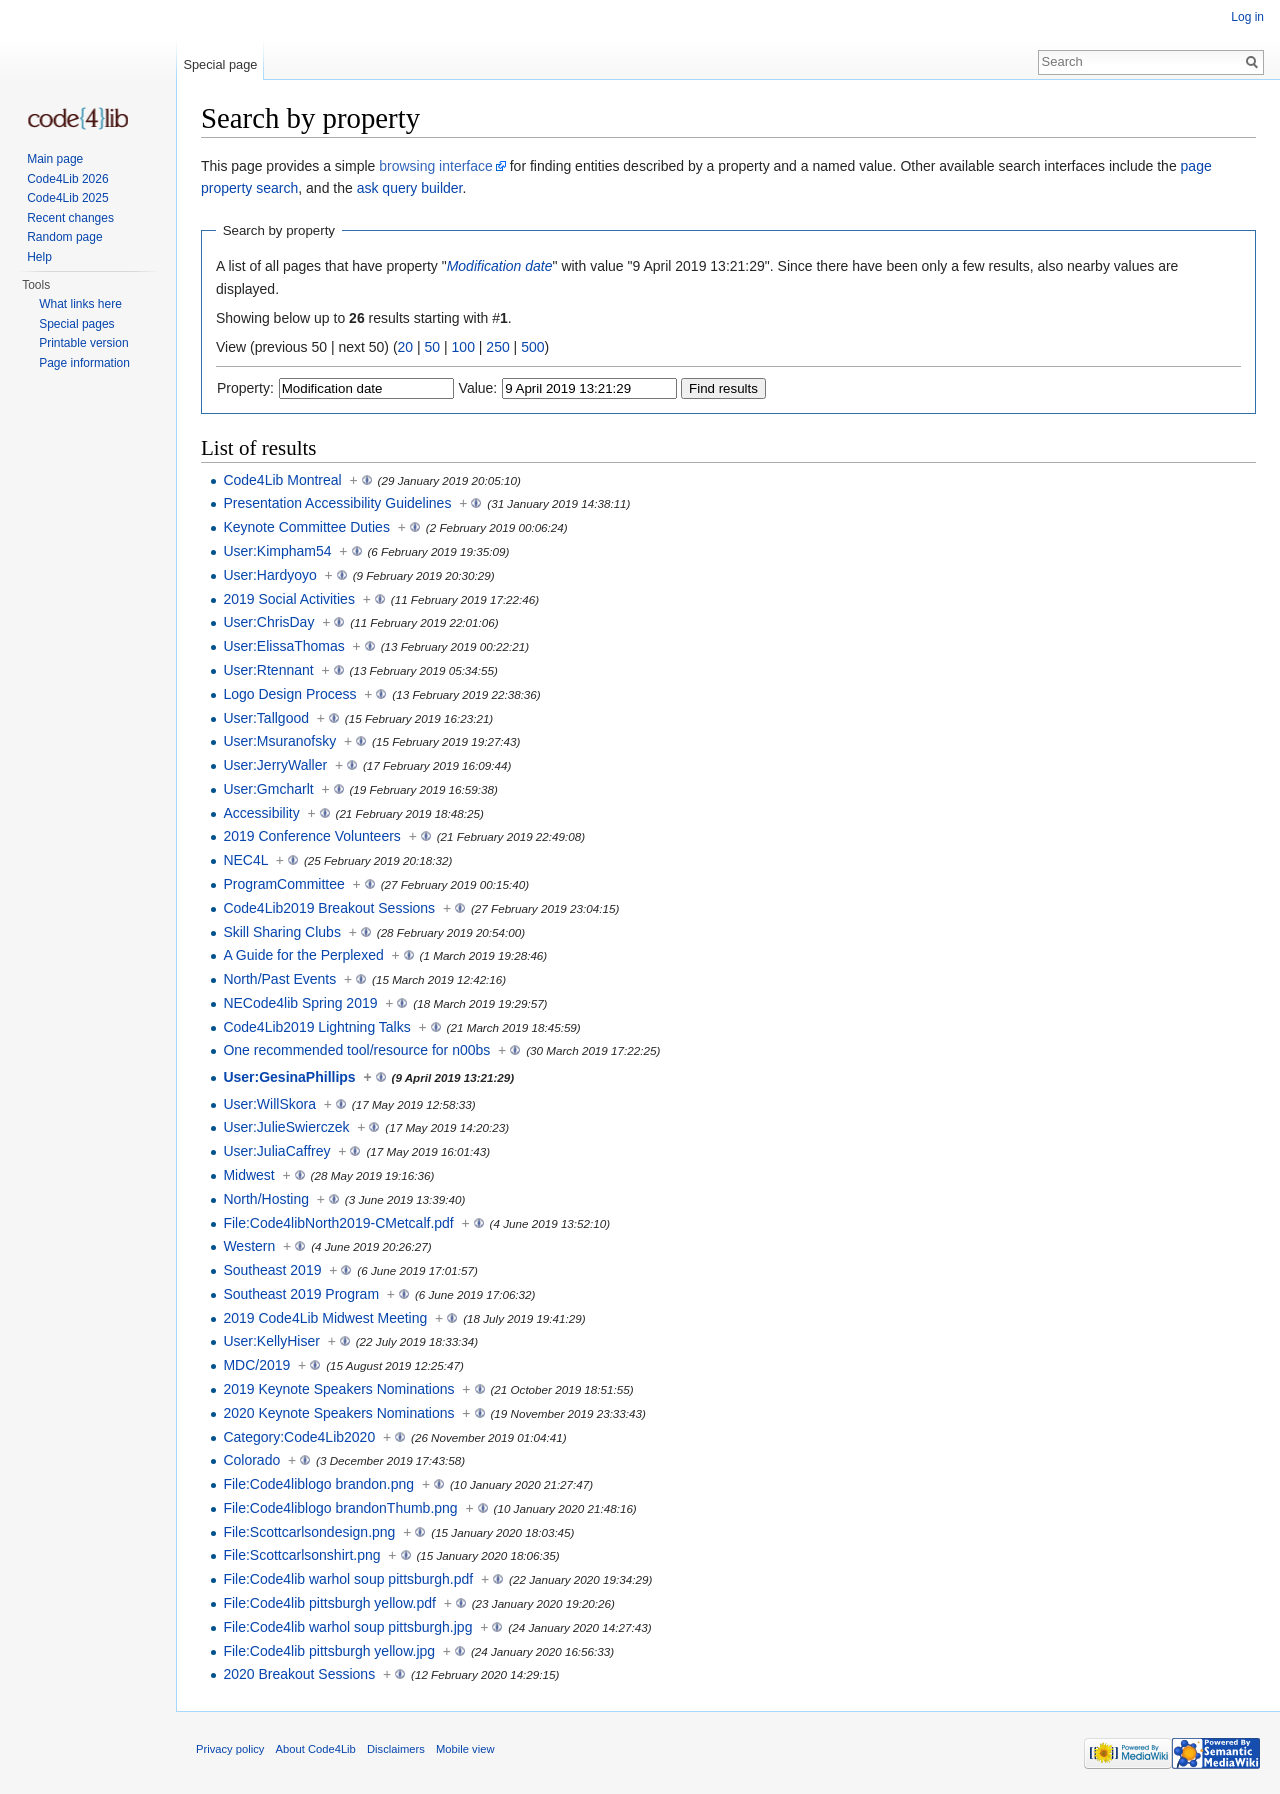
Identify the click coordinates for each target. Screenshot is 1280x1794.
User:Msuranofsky (279, 741)
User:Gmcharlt (268, 789)
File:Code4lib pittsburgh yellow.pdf (329, 1603)
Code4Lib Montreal (282, 480)
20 (406, 347)
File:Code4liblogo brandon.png (318, 1484)
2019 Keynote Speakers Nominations (338, 1389)
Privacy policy (230, 1749)
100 (463, 347)
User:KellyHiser (271, 1341)
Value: (478, 388)
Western (249, 1246)
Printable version (83, 343)
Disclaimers (396, 1749)
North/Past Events (279, 979)
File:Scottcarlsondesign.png (309, 1532)
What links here (80, 304)
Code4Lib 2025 (67, 198)
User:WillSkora (269, 1104)
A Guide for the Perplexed (303, 955)
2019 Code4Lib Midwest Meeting (325, 1318)
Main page (55, 159)
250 (497, 347)
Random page (64, 237)
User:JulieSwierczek (286, 1127)
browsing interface (436, 166)
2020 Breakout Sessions (299, 1674)
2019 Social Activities (289, 599)
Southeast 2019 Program (301, 1294)
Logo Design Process (289, 694)
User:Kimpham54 (277, 551)
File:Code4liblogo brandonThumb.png (340, 1508)
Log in (1247, 17)
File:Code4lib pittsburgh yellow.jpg (329, 1651)
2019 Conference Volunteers (311, 836)
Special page (220, 64)
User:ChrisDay (268, 622)
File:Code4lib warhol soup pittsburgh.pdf (348, 1579)
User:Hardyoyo (269, 575)
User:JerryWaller (275, 765)
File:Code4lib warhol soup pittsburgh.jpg (347, 1627)
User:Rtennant (268, 670)
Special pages (76, 324)
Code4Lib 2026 (67, 179)
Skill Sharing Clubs (282, 932)
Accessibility (261, 813)
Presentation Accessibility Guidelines (337, 503)
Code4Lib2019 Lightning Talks (316, 1027)
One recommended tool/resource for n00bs (356, 1050)
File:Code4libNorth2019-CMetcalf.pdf (338, 1223)
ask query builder (410, 188)
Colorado (251, 1460)
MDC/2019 (256, 1365)
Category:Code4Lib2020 (299, 1437)
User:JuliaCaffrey (276, 1151)
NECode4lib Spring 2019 (300, 1003)
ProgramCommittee (283, 884)
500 (532, 347)
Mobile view (465, 1749)
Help (39, 257)
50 (433, 347)
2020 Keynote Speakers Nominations (338, 1413)
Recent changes (70, 218)
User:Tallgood (266, 718)
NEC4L (245, 860)
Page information (84, 363)
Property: (245, 388)
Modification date (500, 266)
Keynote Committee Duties (306, 527)
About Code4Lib (316, 1749)
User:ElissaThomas (283, 646)
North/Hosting (266, 1199)
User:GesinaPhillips (289, 1077)
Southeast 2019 (272, 1270)
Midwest (248, 1175)
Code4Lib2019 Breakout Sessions (329, 908)
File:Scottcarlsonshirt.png (301, 1555)
